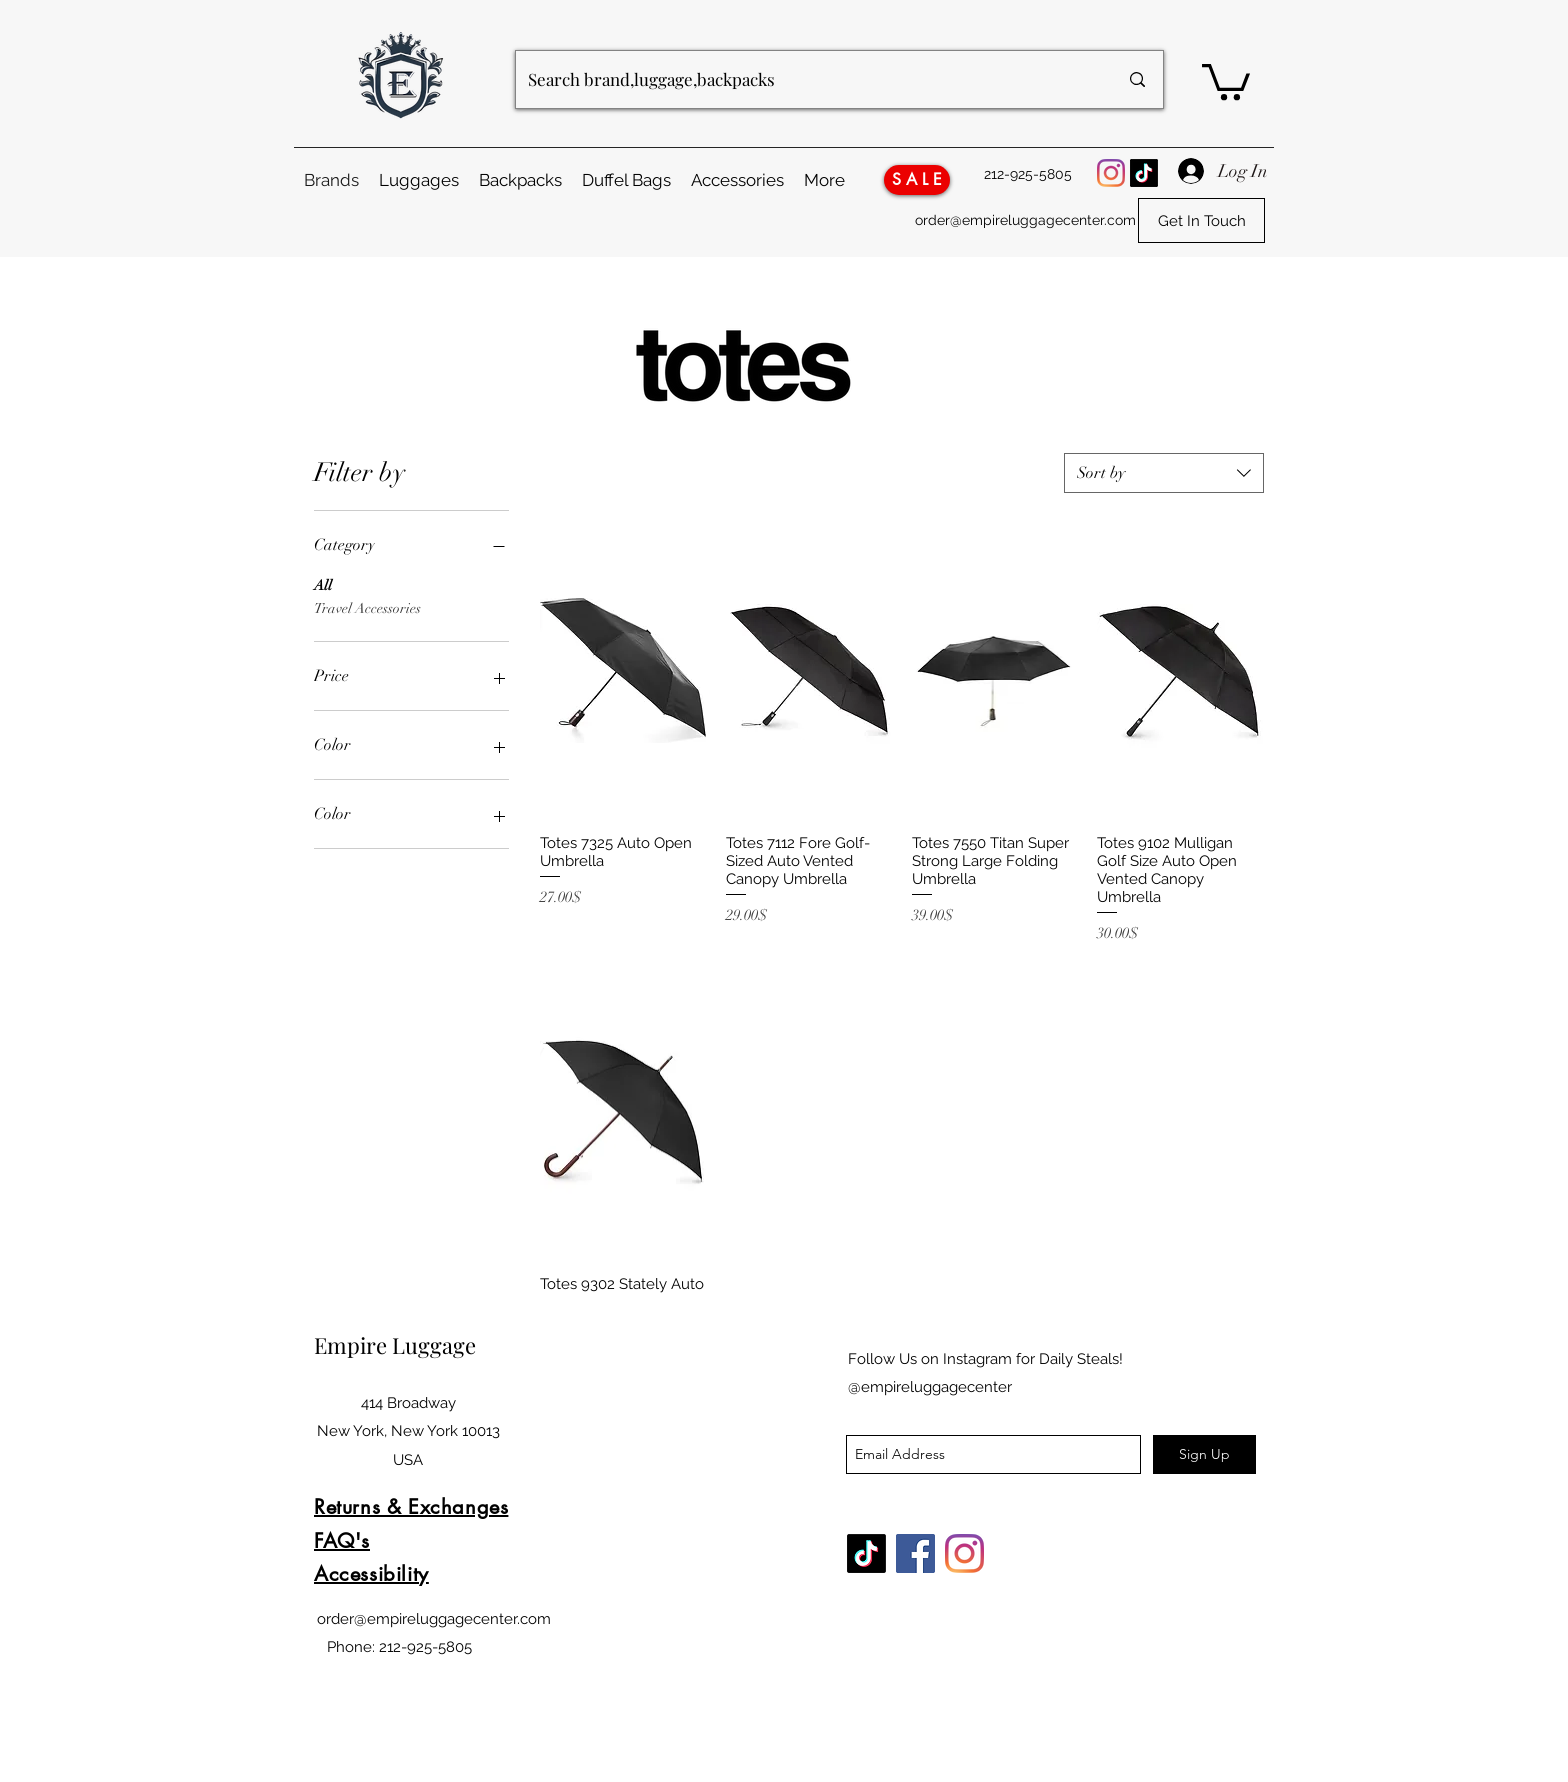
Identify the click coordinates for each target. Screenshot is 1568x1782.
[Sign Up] (1204, 1454)
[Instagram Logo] (1111, 173)
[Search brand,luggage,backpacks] (808, 79)
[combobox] (1164, 473)
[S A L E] (917, 180)
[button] (1226, 80)
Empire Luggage (397, 1345)
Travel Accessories (367, 607)
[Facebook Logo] (915, 1553)
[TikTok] (1144, 173)
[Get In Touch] (1201, 220)
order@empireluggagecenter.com (1025, 220)
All (323, 584)
